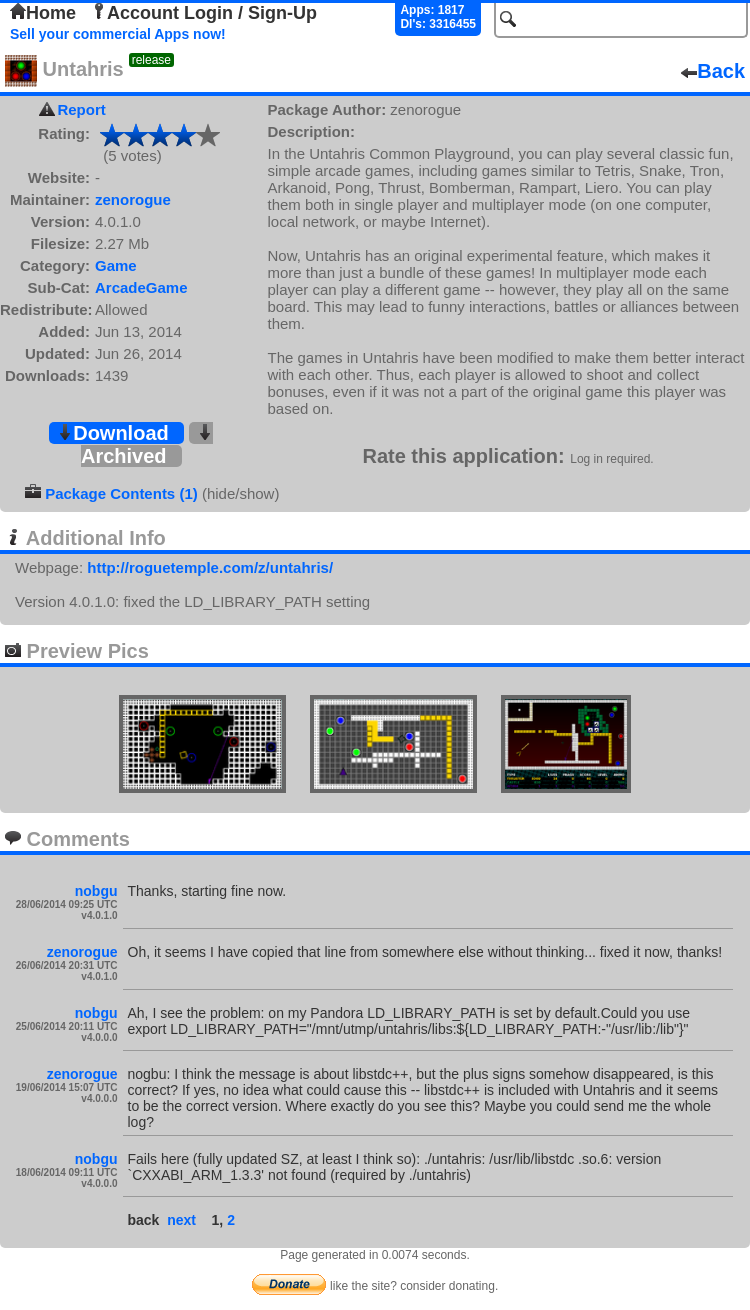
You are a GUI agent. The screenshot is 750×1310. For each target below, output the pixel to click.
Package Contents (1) (121, 493)
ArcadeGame (141, 287)
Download (113, 433)
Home (43, 13)
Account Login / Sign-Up (204, 13)
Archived (147, 445)
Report (81, 109)
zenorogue (133, 199)
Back (713, 71)
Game (116, 265)
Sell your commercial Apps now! (118, 34)
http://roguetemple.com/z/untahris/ (210, 567)
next (181, 1220)
